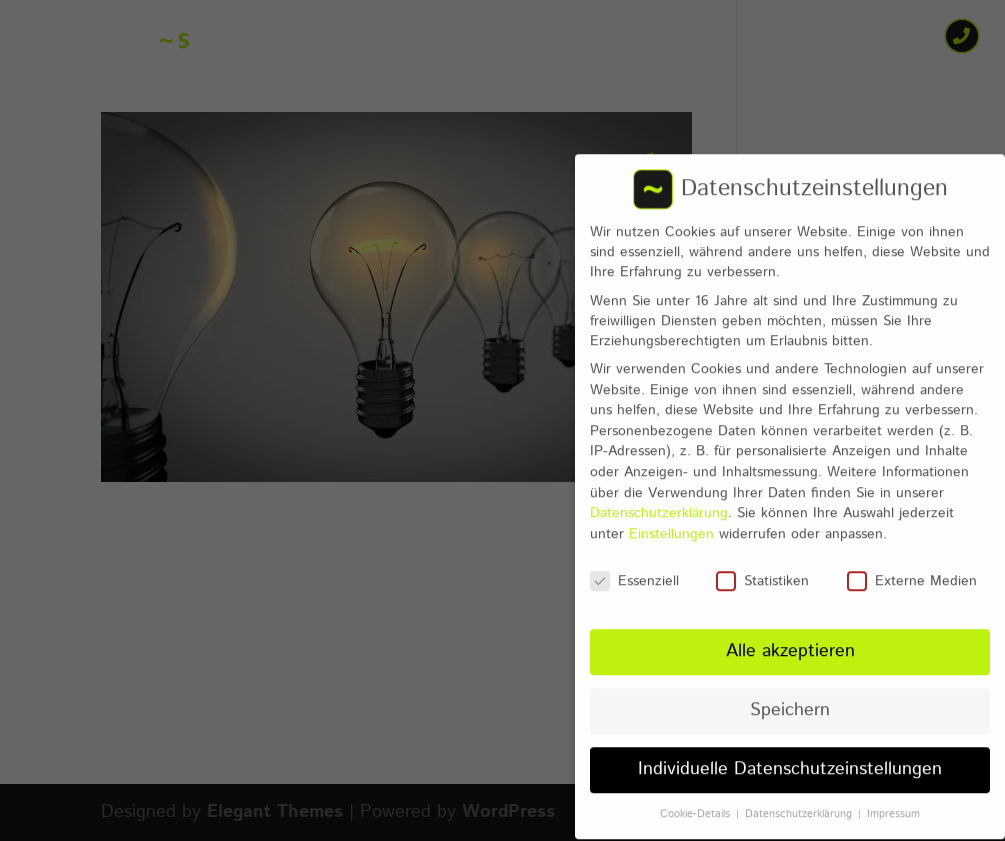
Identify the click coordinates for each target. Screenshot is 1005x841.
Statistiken (762, 566)
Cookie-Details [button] (697, 799)
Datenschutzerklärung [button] (800, 799)
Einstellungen (671, 519)
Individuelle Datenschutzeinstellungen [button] (790, 754)
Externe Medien (912, 566)
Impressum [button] (893, 799)
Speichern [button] (790, 695)
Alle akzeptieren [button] (790, 637)
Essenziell (634, 566)
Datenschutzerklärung (659, 498)
